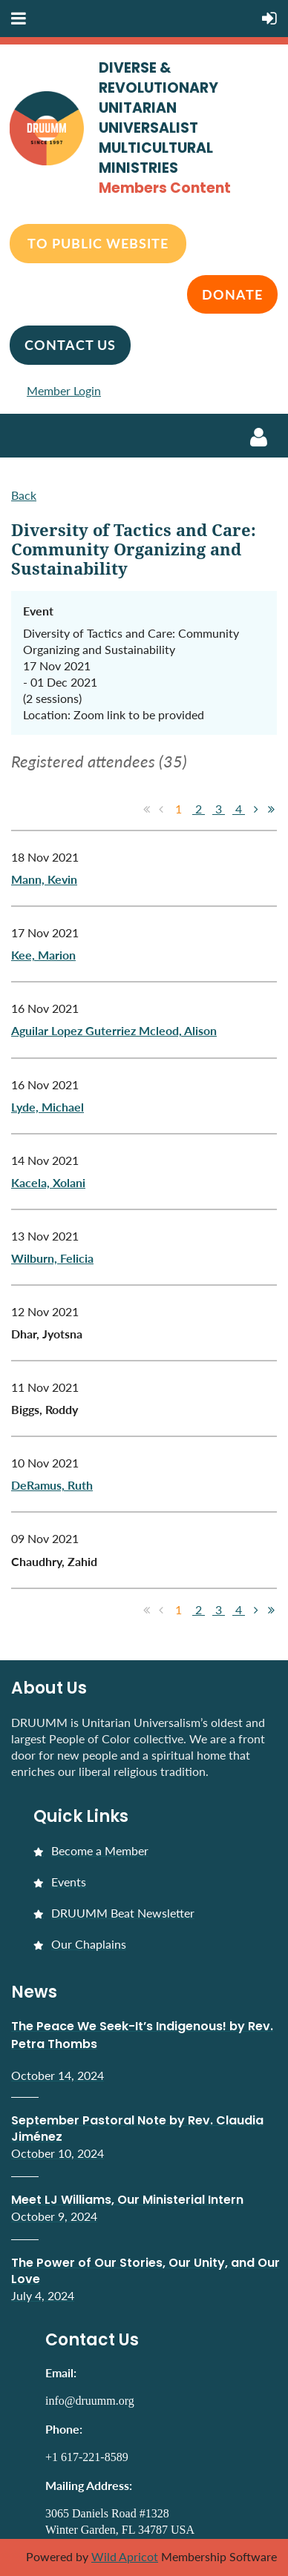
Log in (258, 437)
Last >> (271, 809)
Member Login (64, 390)
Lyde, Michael (47, 1107)
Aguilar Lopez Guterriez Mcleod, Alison (114, 1030)
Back (23, 495)
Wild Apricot (124, 2556)
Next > (256, 809)
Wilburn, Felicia (52, 1258)
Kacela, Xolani (48, 1182)
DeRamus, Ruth (52, 1485)
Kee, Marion (43, 955)
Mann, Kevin (44, 879)
